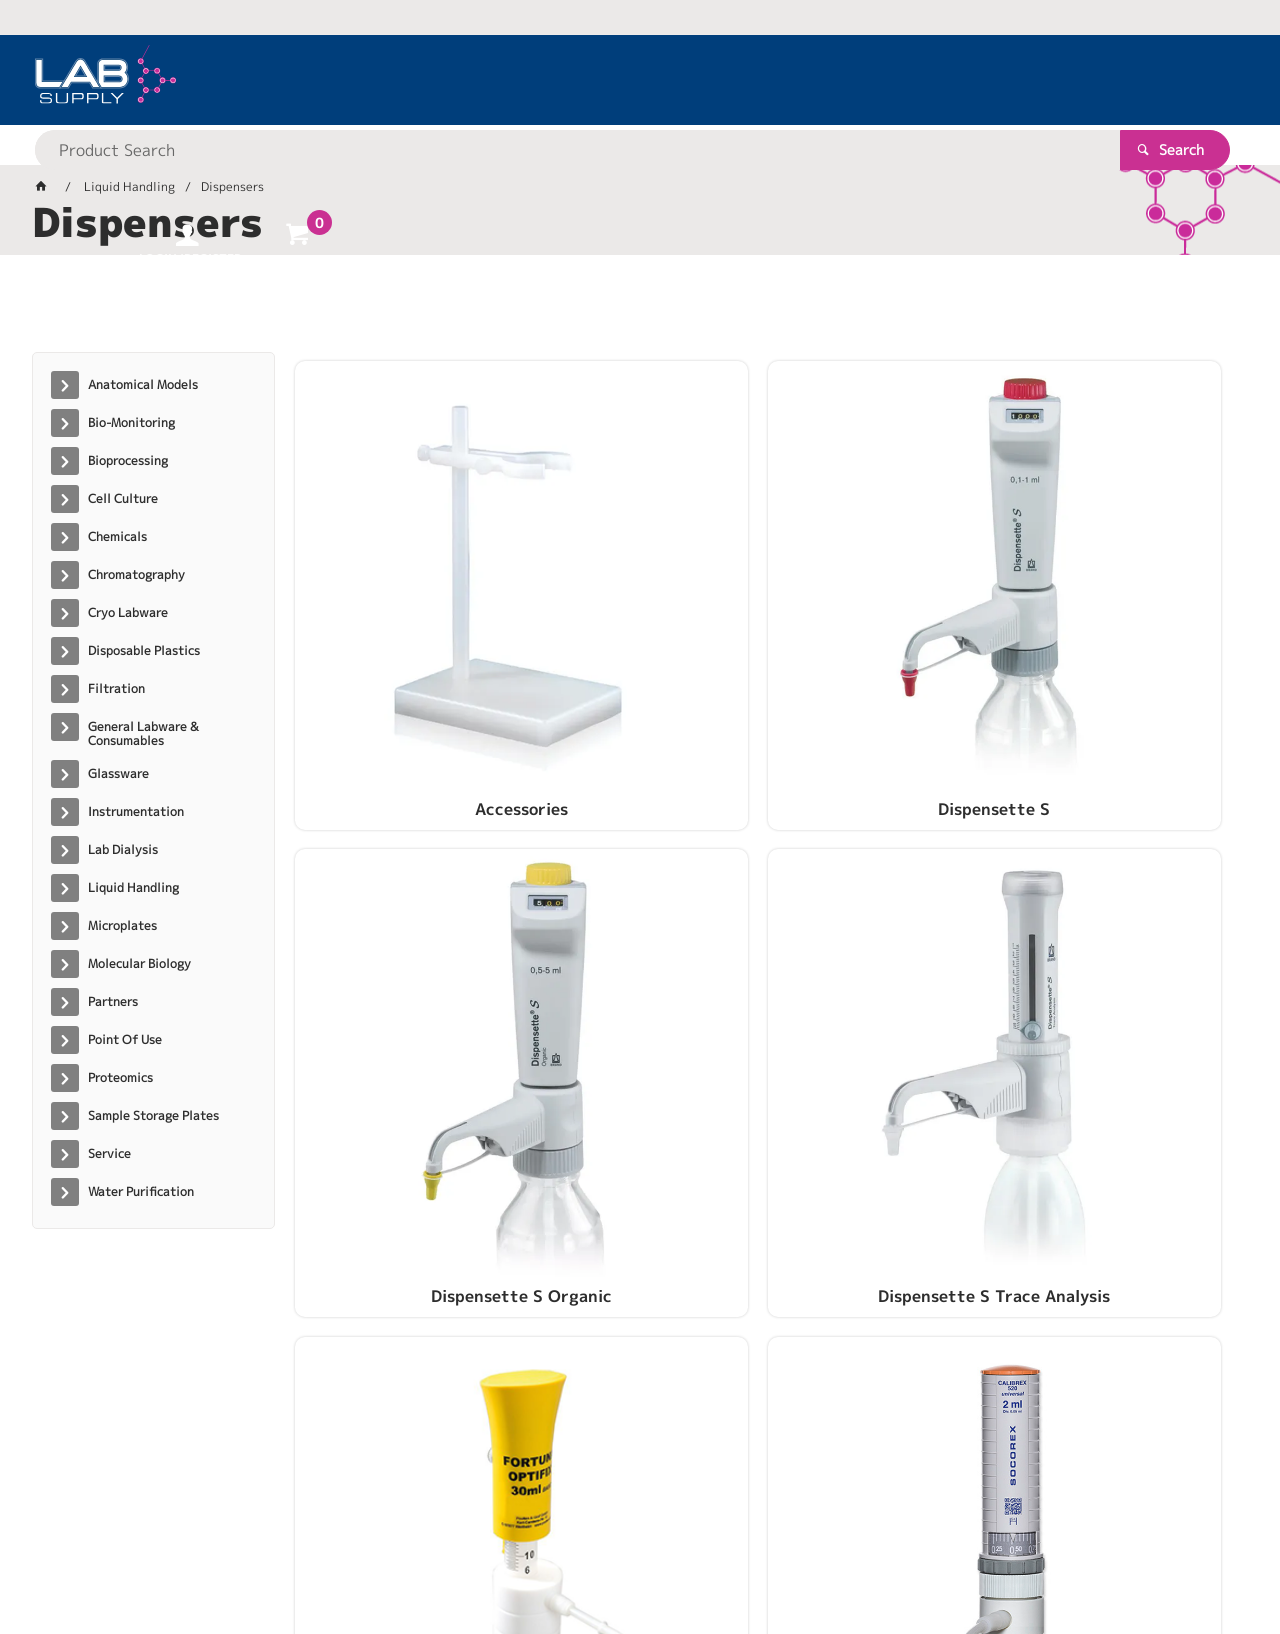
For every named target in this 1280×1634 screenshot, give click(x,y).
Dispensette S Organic (886, 617)
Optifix (405, 938)
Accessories (405, 617)
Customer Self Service (269, 1555)
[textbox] (605, 80)
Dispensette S (646, 617)
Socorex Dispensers (646, 938)
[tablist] (640, 311)
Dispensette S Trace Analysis (1128, 626)
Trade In (886, 938)
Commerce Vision (417, 1555)
